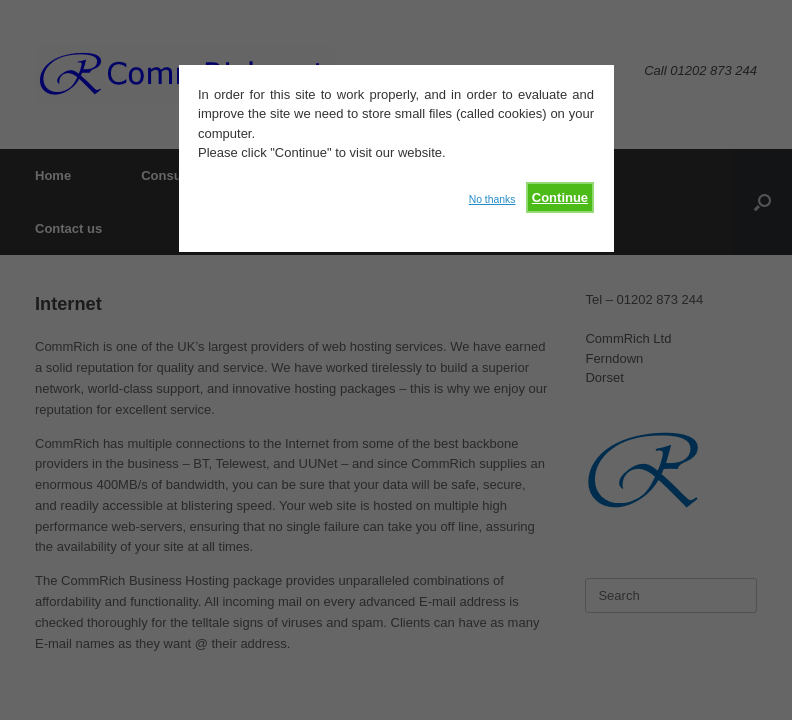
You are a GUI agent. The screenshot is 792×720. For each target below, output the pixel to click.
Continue (560, 197)
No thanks (492, 199)
